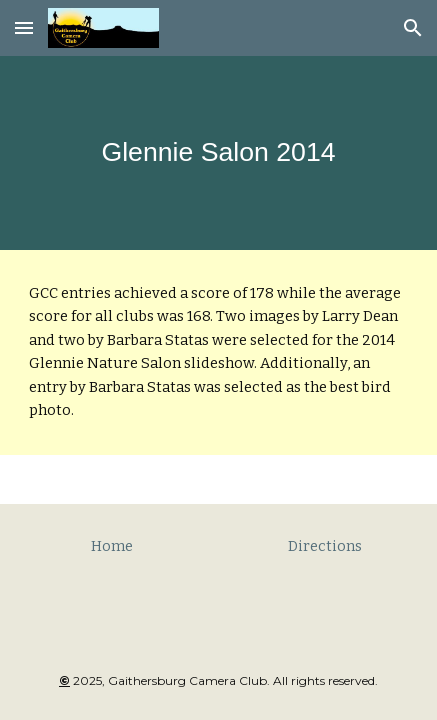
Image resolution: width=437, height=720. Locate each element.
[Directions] (326, 545)
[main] (218, 152)
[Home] (112, 545)
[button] (24, 27)
